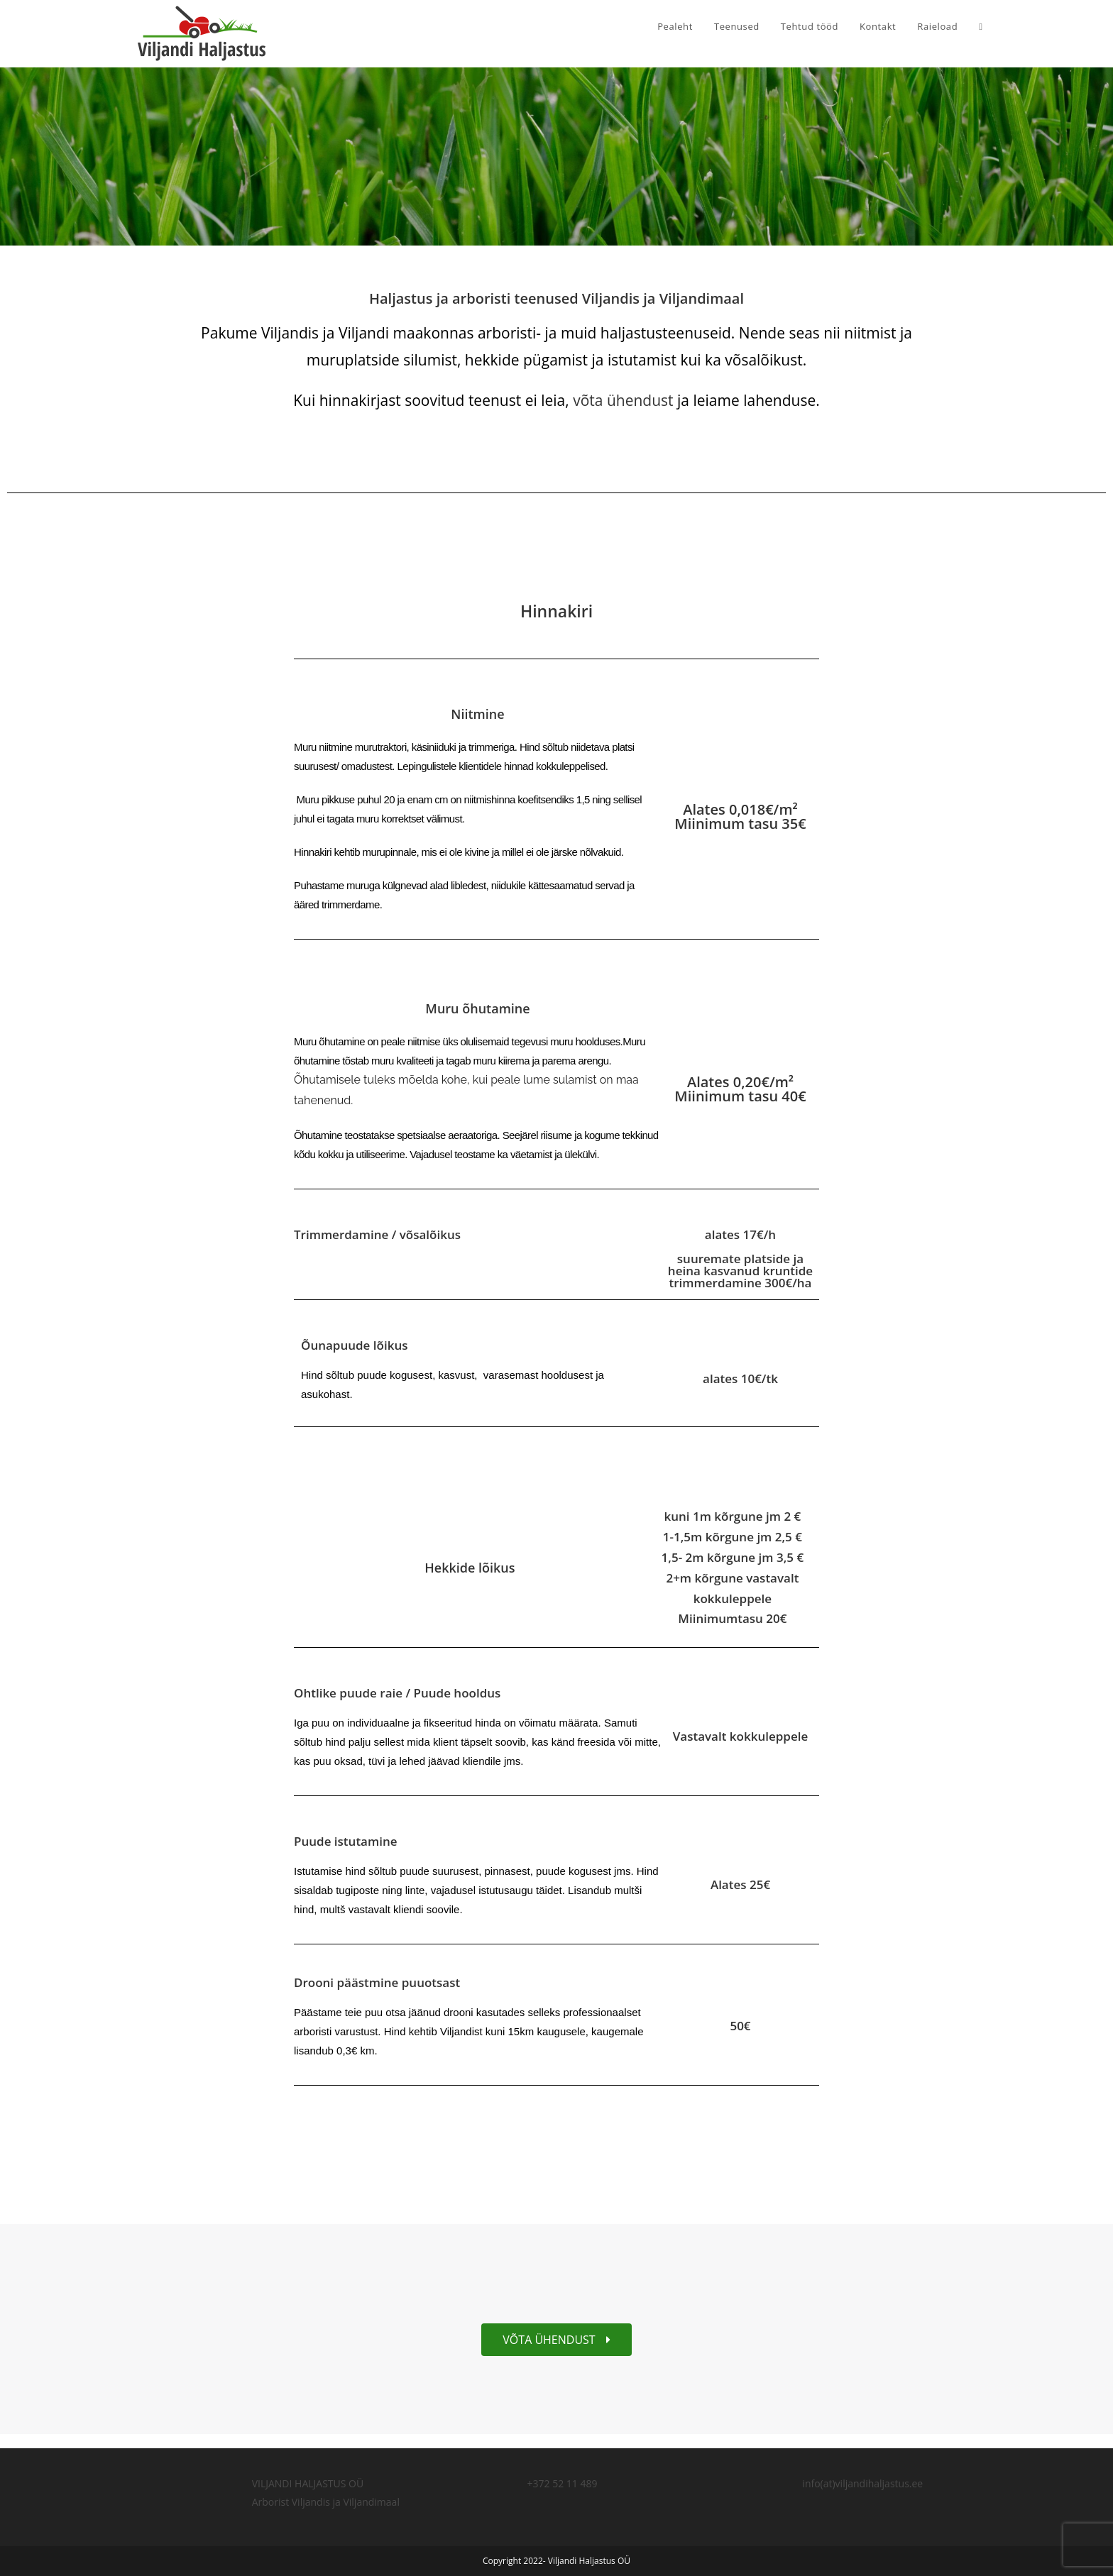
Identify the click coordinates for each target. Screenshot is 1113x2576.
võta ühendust (625, 400)
